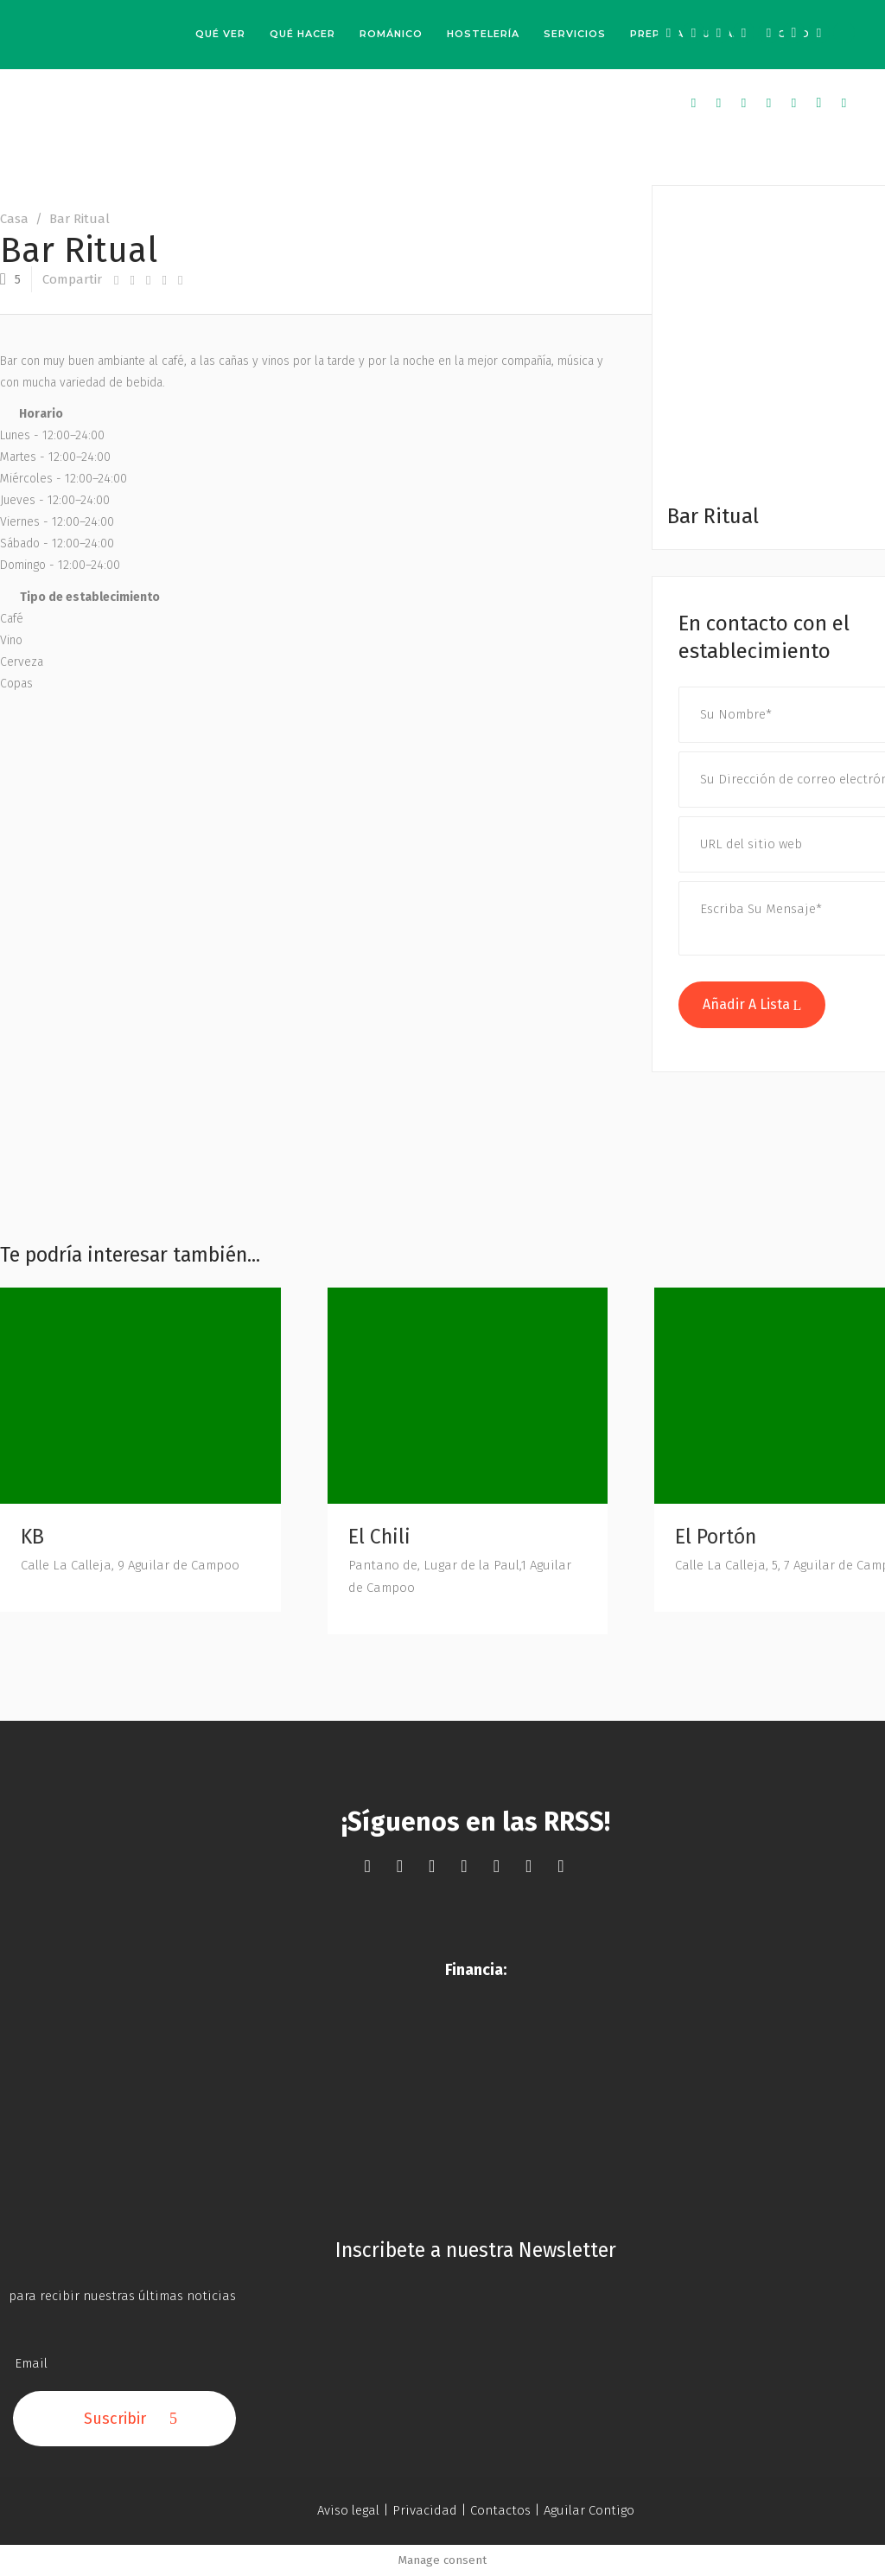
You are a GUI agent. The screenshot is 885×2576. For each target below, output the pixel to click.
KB (32, 1537)
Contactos (500, 2510)
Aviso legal (348, 2510)
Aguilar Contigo (589, 2510)
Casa (14, 219)
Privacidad (424, 2510)
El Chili (379, 1537)
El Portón (715, 1537)
